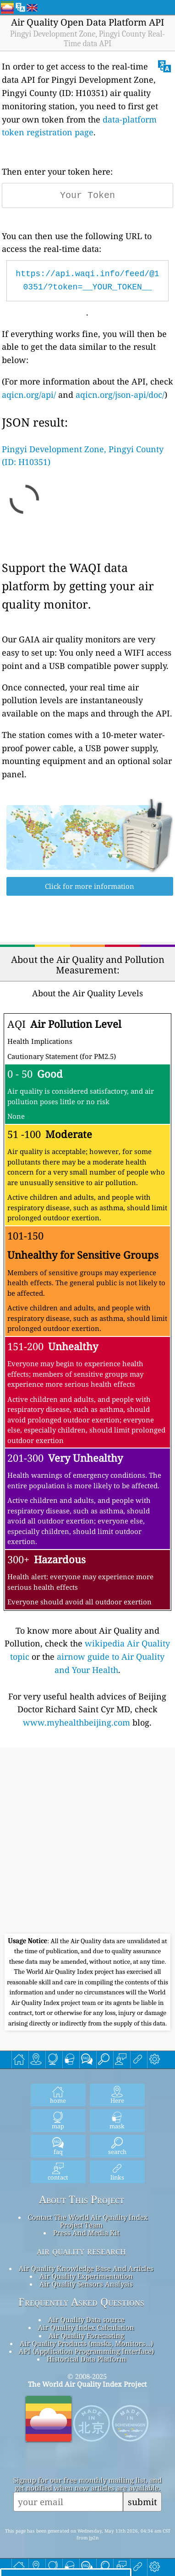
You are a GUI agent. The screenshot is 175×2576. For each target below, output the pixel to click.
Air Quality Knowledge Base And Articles (86, 2268)
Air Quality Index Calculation (86, 2327)
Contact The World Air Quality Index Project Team (88, 2221)
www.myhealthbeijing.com (76, 1722)
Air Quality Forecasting (86, 2335)
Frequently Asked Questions (81, 2302)
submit (142, 2501)
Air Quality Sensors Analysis (86, 2283)
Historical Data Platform (86, 2358)
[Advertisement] (87, 1841)
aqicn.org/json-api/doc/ (120, 394)
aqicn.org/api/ (29, 394)
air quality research (81, 2251)
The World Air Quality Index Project (87, 2384)
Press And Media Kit (86, 2232)
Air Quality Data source (86, 2319)
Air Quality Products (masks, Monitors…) (86, 2343)
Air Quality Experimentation (86, 2276)
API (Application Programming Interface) (86, 2351)
